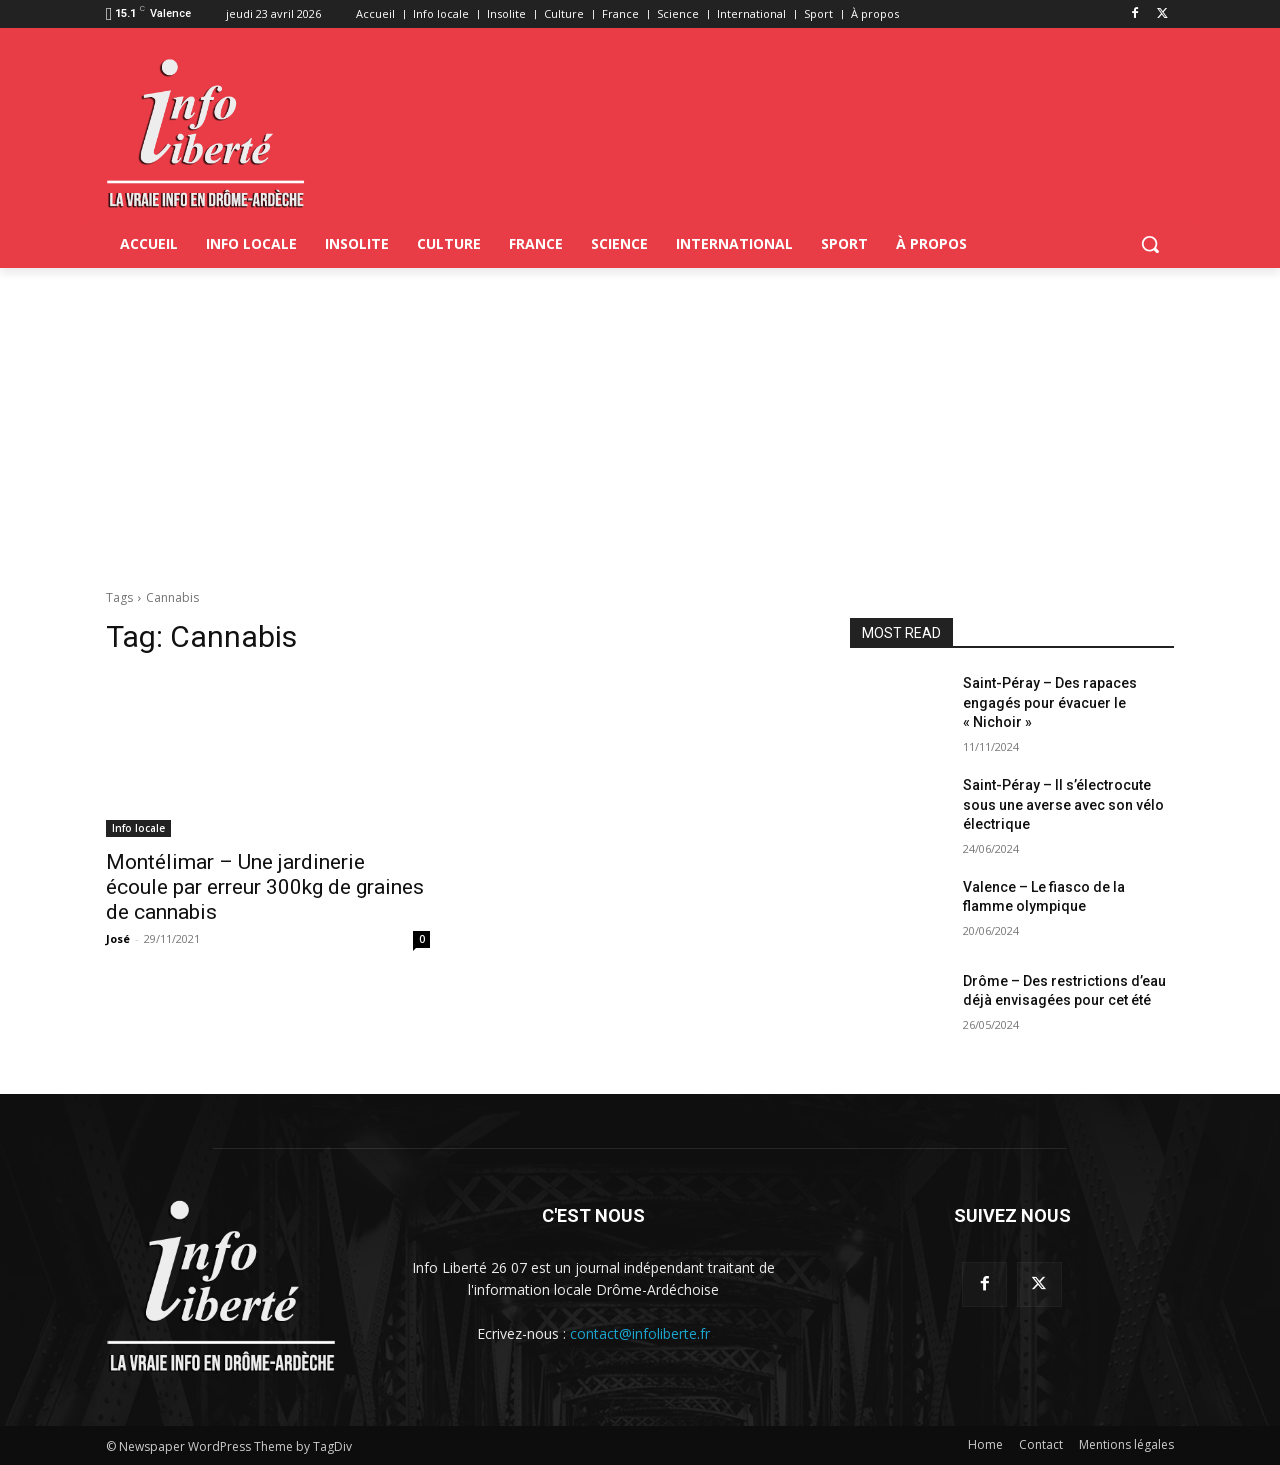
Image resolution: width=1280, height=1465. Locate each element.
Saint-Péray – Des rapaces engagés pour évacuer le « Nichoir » (1050, 702)
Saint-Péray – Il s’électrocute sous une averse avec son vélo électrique (1063, 804)
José (118, 938)
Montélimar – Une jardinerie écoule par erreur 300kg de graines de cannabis (265, 887)
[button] (1150, 244)
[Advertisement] (640, 418)
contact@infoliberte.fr (640, 1333)
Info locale (138, 828)
